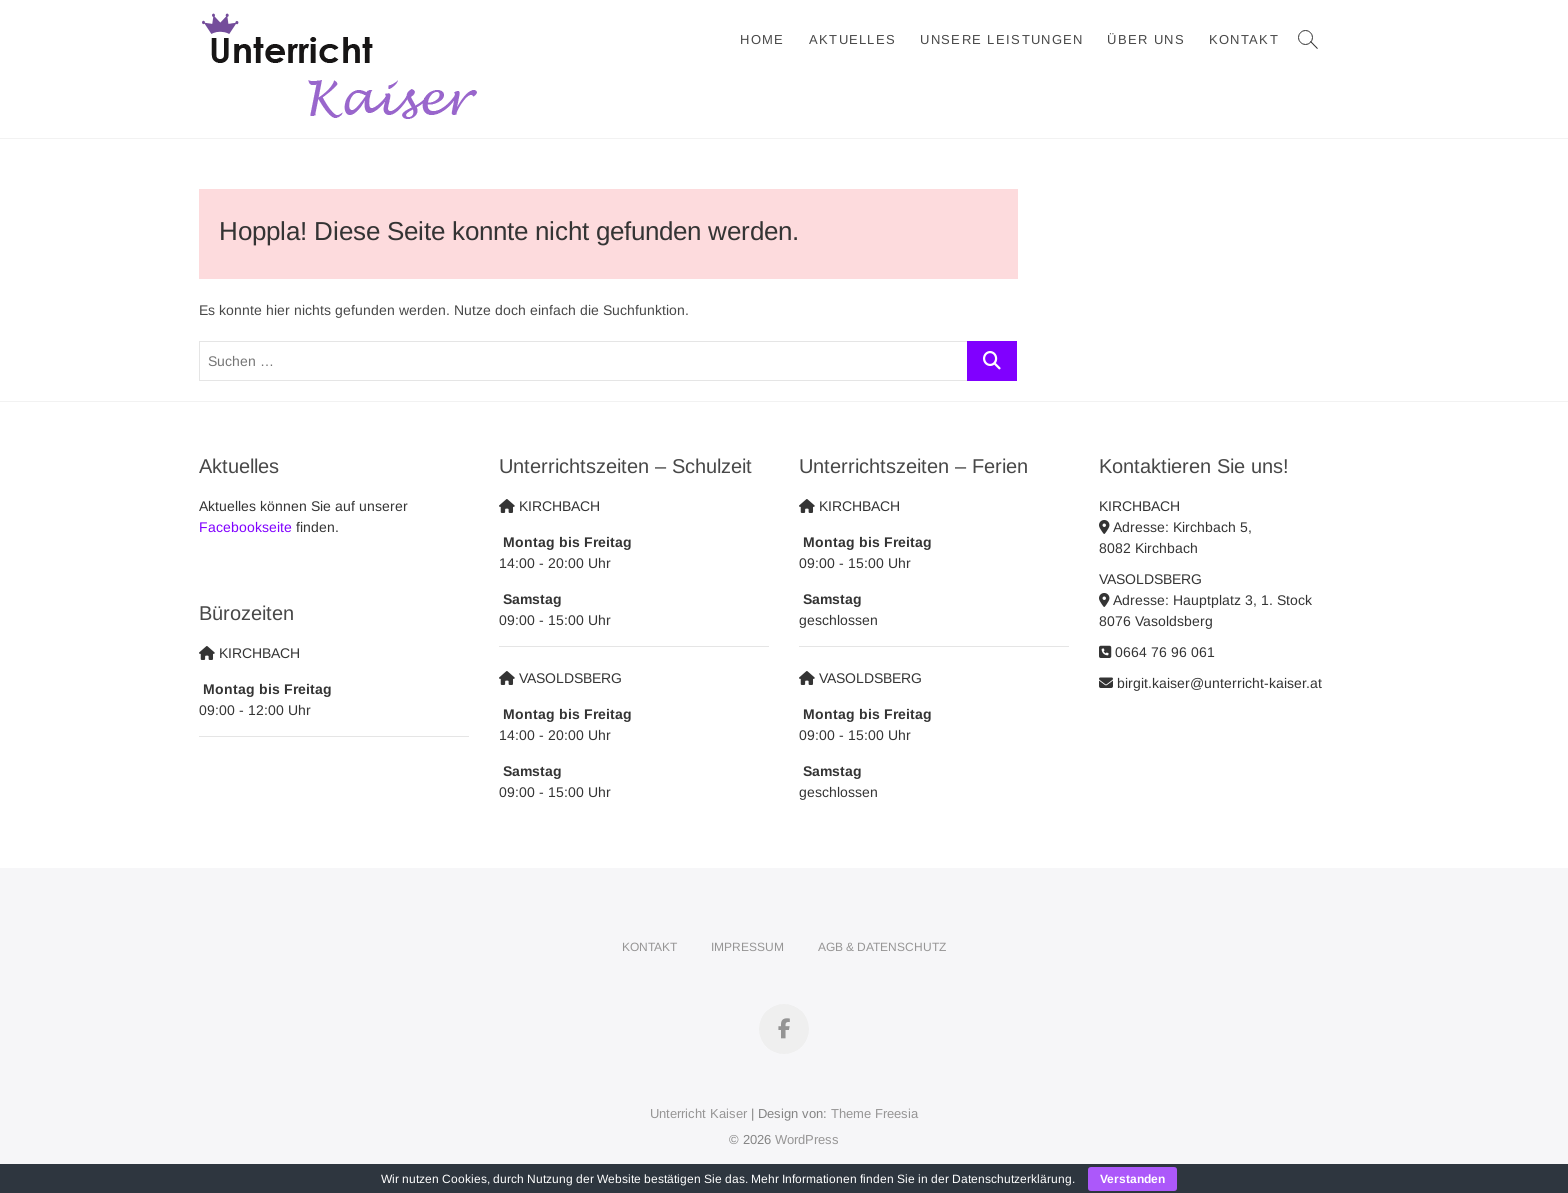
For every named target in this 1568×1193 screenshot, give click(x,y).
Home (762, 39)
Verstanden (1132, 1179)
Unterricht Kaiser (698, 1113)
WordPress (807, 1139)
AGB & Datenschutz (882, 947)
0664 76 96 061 (1157, 652)
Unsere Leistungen (1001, 39)
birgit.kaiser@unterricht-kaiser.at (1210, 683)
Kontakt (1244, 39)
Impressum (747, 947)
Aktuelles (853, 39)
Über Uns (1145, 39)
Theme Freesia (874, 1113)
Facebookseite (245, 527)
